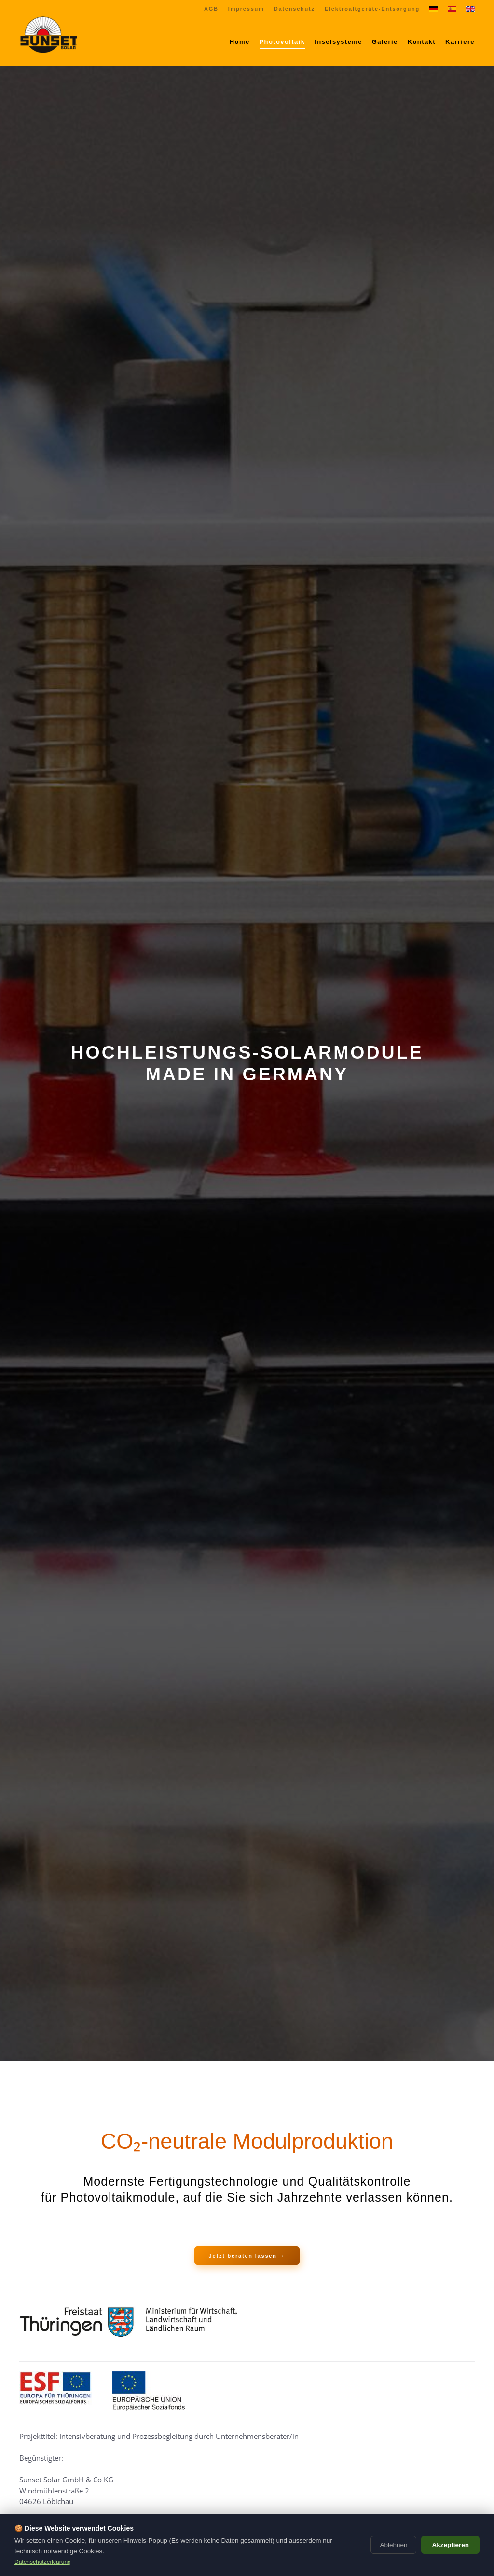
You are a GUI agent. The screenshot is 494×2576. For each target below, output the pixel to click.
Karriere (460, 41)
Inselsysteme (338, 41)
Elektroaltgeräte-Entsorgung (372, 9)
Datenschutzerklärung (42, 2562)
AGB (211, 9)
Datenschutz (294, 9)
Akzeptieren (450, 2544)
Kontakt (422, 41)
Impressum (246, 9)
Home (240, 41)
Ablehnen (393, 2544)
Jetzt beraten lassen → (247, 2256)
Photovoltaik (282, 41)
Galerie (385, 41)
